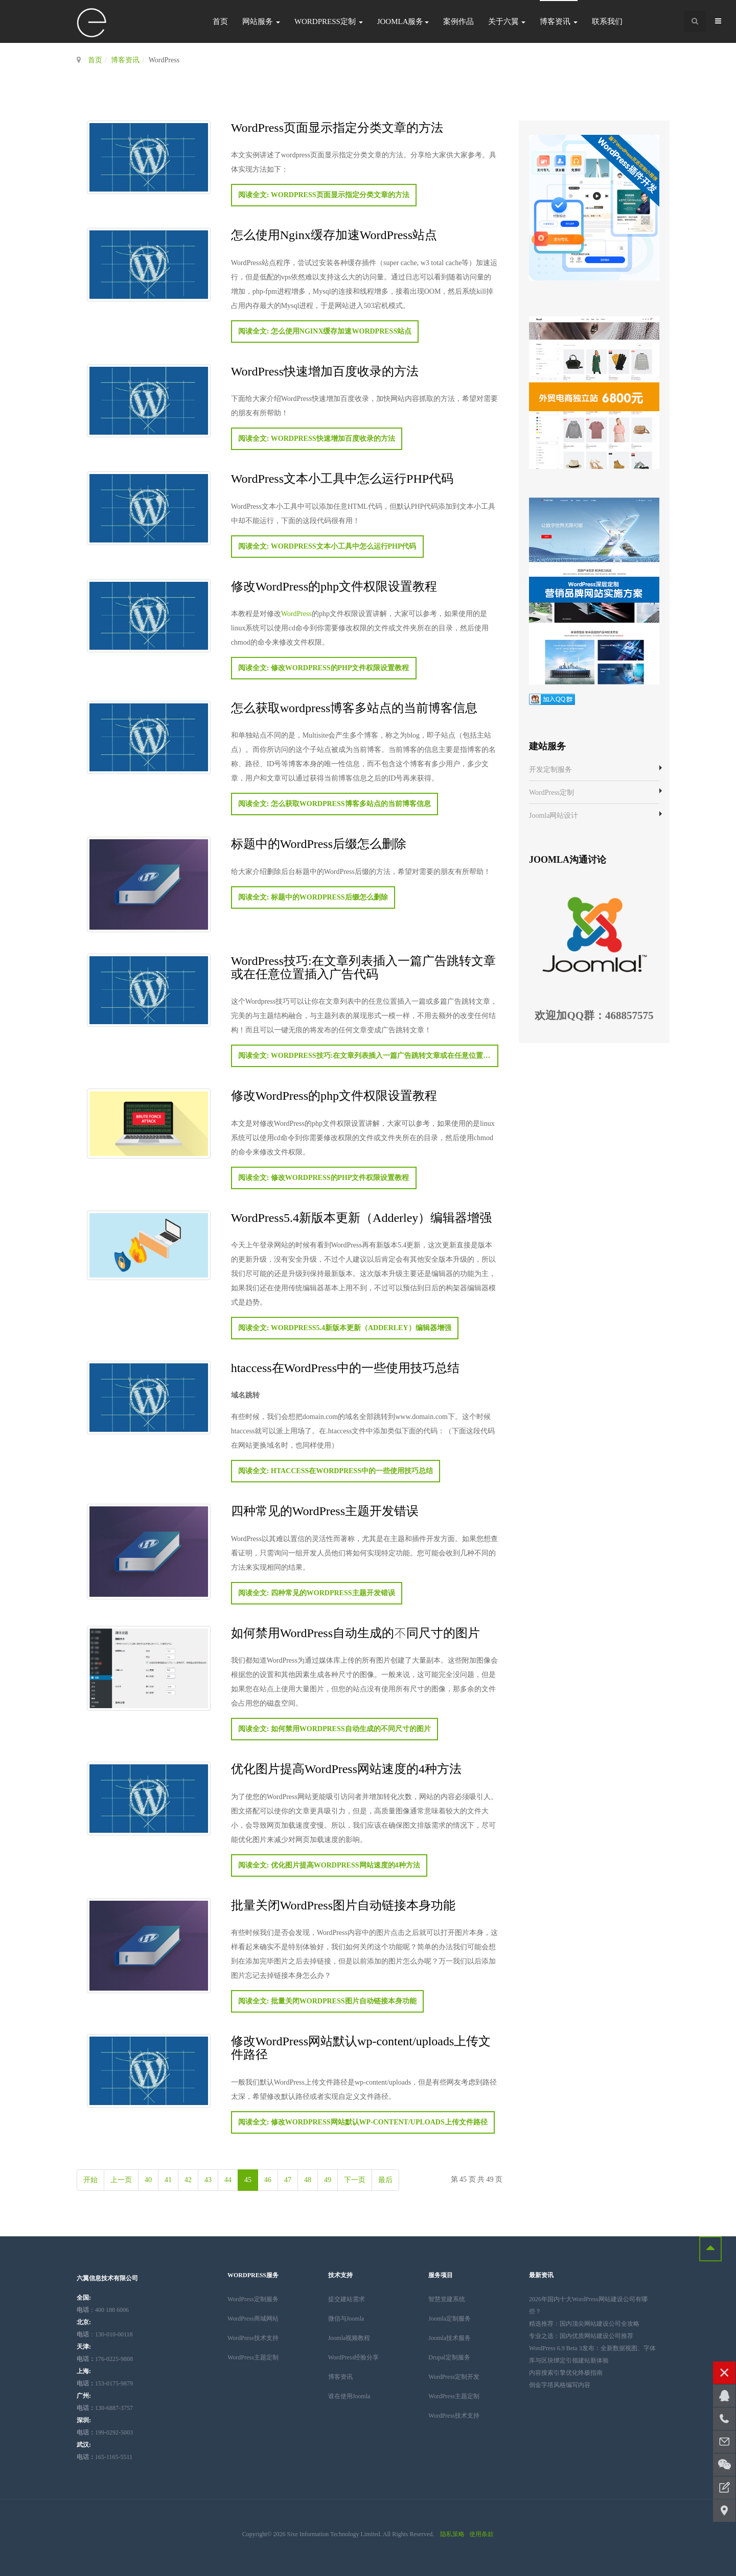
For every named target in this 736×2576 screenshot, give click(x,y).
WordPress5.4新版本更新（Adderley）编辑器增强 (361, 1217)
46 (267, 2180)
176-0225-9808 (105, 2358)
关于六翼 (507, 21)
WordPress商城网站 (253, 2318)
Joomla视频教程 (349, 2338)
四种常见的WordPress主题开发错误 (325, 1510)
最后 (385, 2180)
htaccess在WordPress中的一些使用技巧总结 (345, 1367)
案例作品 (458, 21)
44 (228, 2180)
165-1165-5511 (104, 2457)
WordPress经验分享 (353, 2357)
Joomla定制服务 (449, 2318)
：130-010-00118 (105, 2334)
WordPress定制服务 (253, 2299)
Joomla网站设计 (553, 815)
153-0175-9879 (105, 2383)
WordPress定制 (328, 21)
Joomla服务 (403, 21)
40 (148, 2180)
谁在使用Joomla (349, 2396)
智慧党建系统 (446, 2299)
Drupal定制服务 (449, 2357)
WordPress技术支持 (253, 2338)
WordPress (296, 614)
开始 (90, 2180)
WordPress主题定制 (253, 2357)
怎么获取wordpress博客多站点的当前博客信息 (354, 707)
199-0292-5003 (105, 2432)
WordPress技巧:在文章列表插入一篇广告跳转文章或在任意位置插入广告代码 (363, 967)
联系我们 (607, 21)
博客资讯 (559, 21)
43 (208, 2180)
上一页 (121, 2180)
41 (168, 2180)
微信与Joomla (346, 2318)
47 (287, 2180)
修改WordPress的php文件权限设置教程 (334, 585)
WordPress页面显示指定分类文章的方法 (337, 127)
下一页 (354, 2180)
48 (307, 2180)
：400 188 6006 (103, 2309)
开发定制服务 (550, 769)
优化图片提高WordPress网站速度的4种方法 (346, 1768)
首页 (220, 21)
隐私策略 (452, 2534)
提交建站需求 (346, 2299)
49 (327, 2180)
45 (247, 2180)
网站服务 (261, 21)
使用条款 (481, 2534)
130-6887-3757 (105, 2408)
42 (188, 2180)
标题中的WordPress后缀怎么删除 (318, 843)
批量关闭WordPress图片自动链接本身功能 (343, 1904)
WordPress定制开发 (453, 2376)
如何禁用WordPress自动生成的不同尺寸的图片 (355, 1632)
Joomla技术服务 (449, 2338)
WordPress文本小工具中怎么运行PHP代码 (342, 477)
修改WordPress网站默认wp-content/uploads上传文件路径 (361, 2047)
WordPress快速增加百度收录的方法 (325, 370)
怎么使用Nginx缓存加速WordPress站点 (334, 234)
